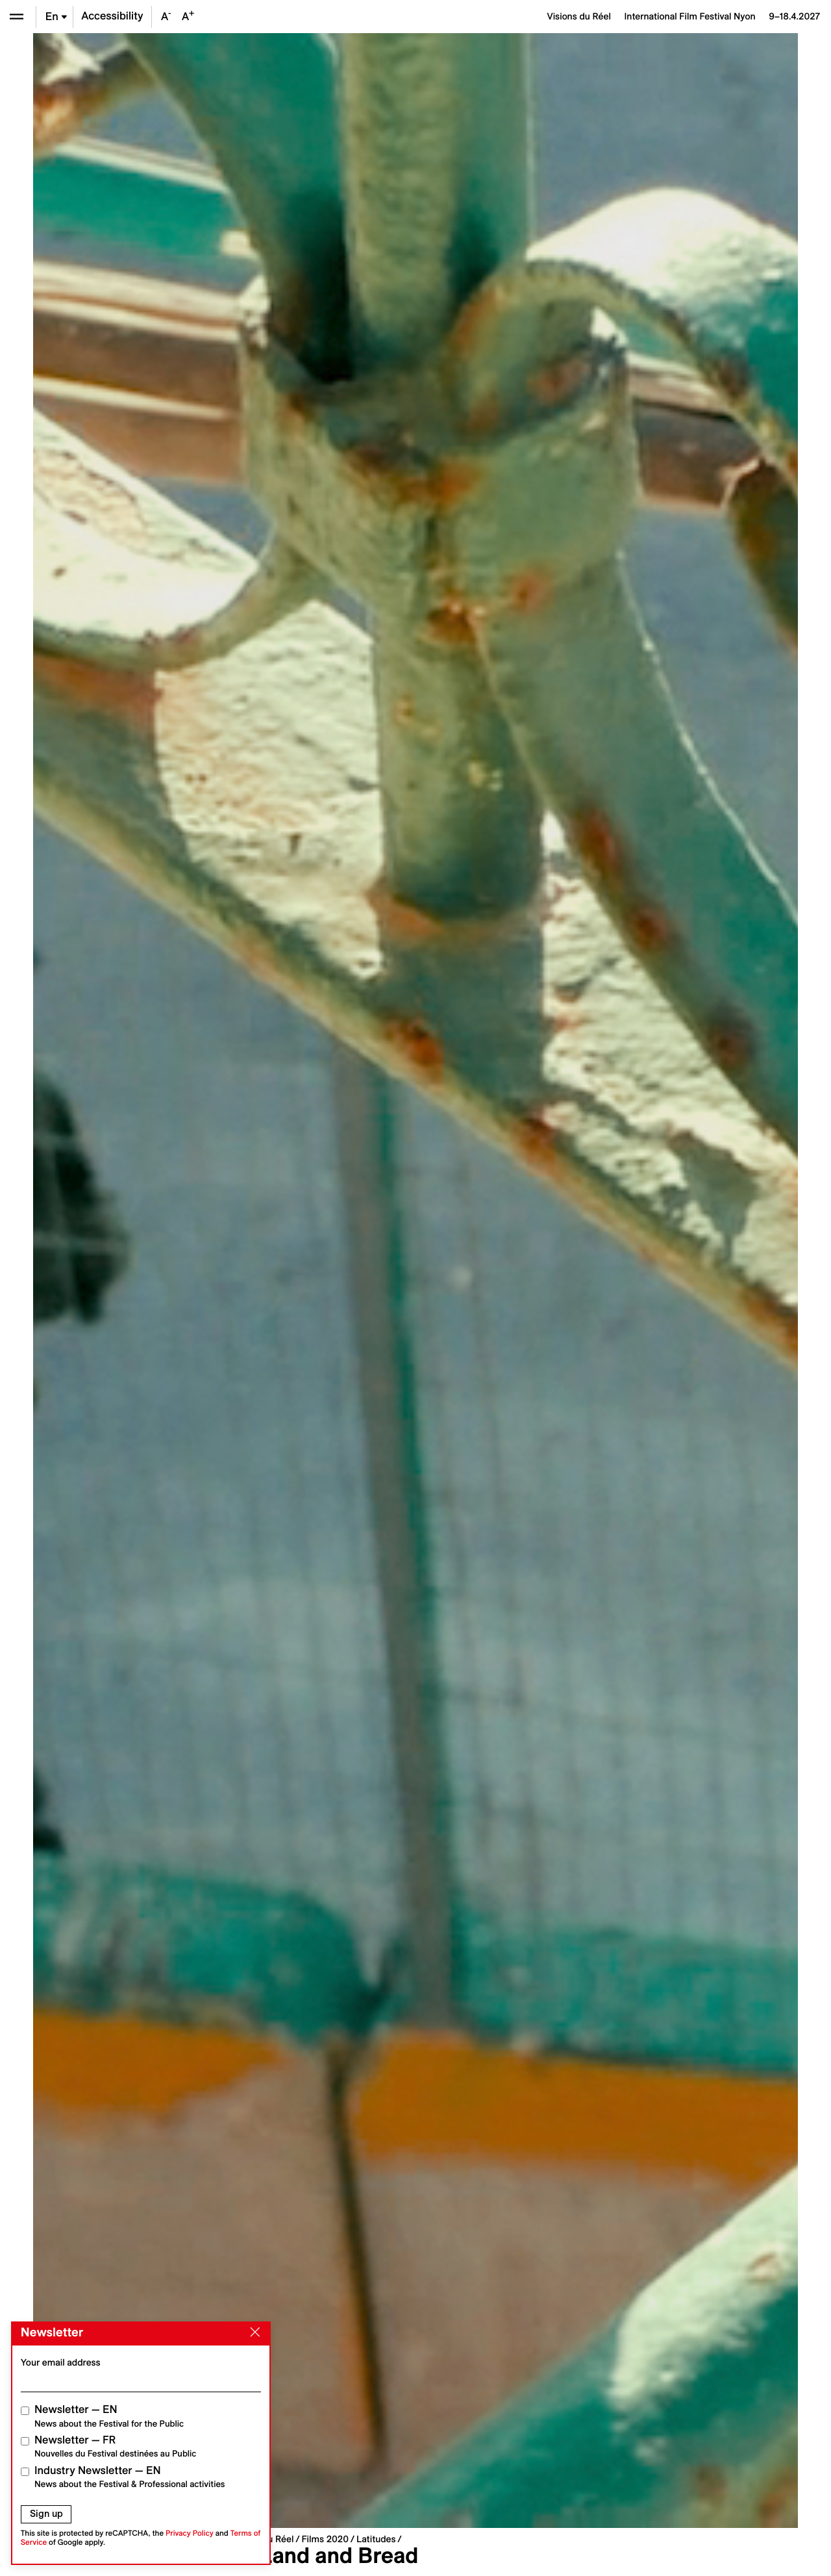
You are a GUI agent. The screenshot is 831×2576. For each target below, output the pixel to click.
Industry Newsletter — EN (129, 2477)
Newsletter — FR (115, 2446)
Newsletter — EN (109, 2416)
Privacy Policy (190, 2533)
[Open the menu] (16, 16)
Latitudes (375, 2539)
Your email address (61, 2362)
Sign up (46, 2513)
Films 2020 (325, 2539)
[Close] (252, 2332)
